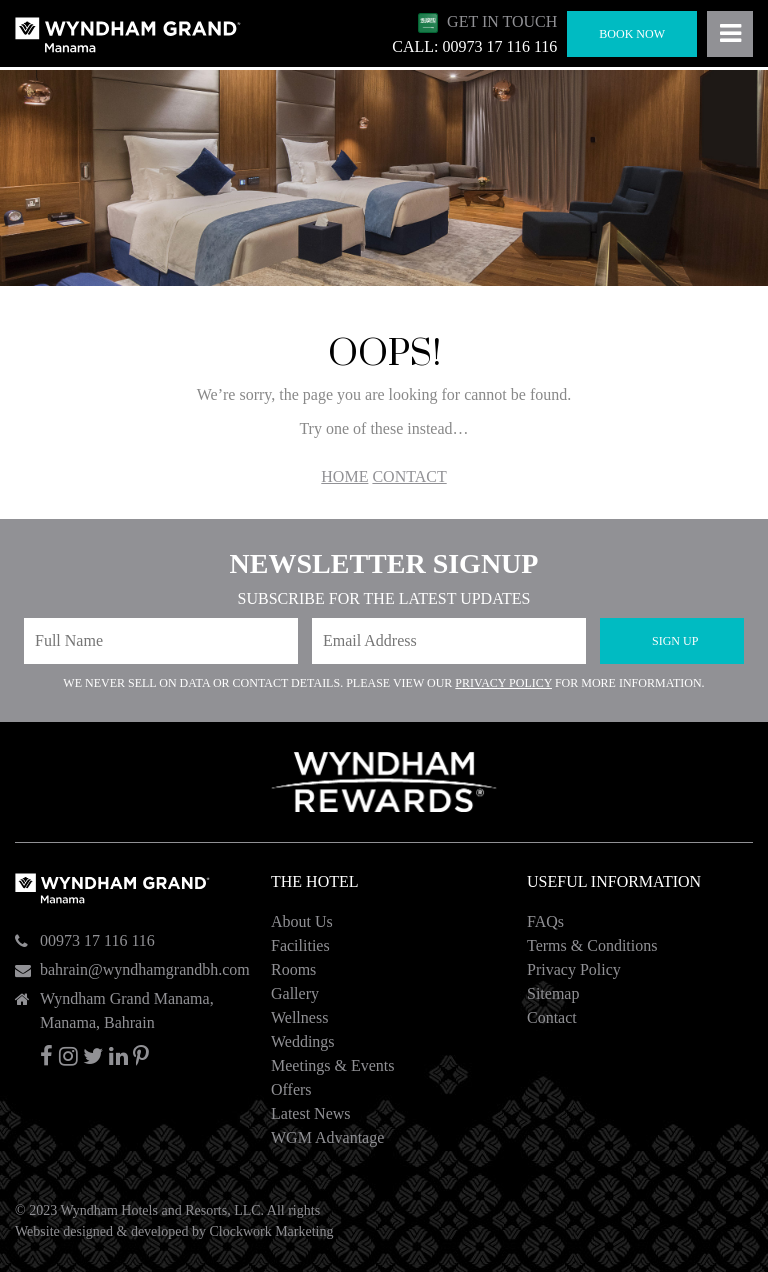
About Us (302, 921)
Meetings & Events (333, 1065)
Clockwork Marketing (271, 1231)
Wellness (299, 1017)
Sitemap (553, 993)
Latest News (311, 1113)
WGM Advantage (327, 1137)
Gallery (295, 993)
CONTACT (409, 476)
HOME (344, 476)
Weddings (303, 1041)
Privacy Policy (503, 683)
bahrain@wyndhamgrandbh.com (145, 969)
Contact (552, 1017)
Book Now (632, 34)
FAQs (545, 921)
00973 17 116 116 (97, 940)
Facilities (300, 945)
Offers (291, 1089)
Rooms (293, 969)
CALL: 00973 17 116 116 (474, 46)
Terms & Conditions (592, 945)
